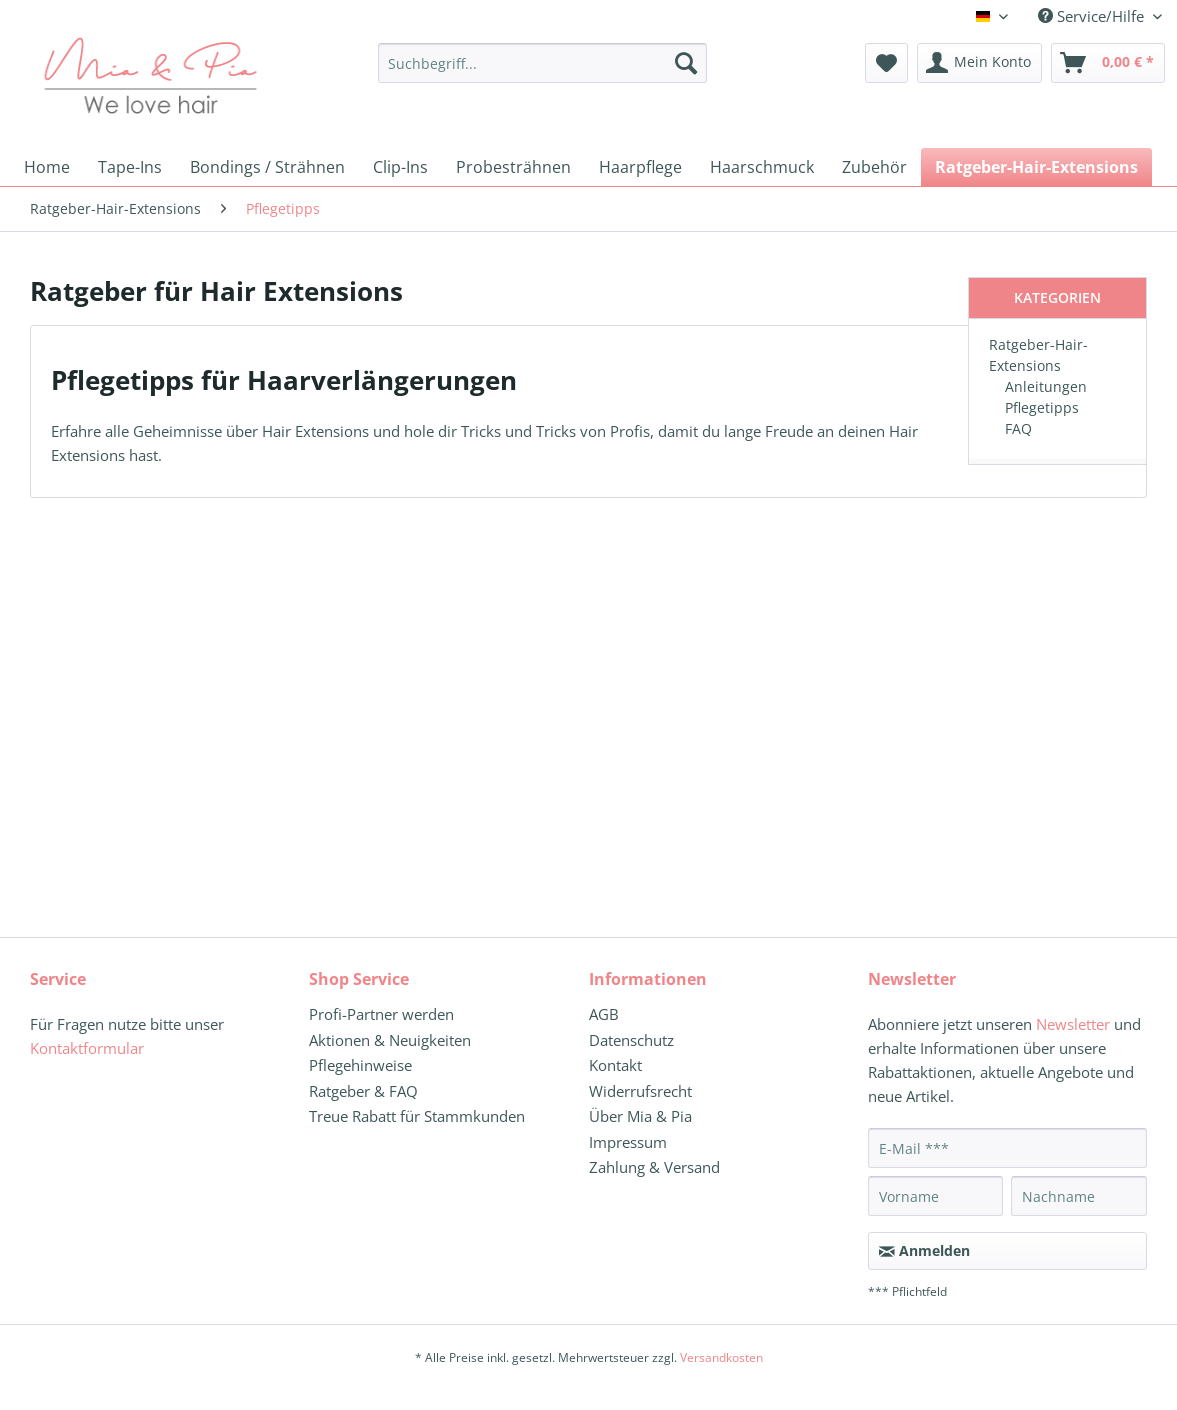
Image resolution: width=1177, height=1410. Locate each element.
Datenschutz (631, 1040)
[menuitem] (543, 72)
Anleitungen (1046, 386)
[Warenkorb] (1108, 63)
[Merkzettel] (886, 63)
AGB (604, 1014)
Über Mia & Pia (640, 1116)
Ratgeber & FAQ (363, 1091)
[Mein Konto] (979, 63)
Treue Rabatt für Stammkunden (417, 1116)
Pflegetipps (1042, 407)
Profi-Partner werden (381, 1014)
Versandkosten (721, 1357)
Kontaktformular (87, 1048)
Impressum (628, 1142)
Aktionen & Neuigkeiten (390, 1040)
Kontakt (615, 1065)
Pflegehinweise (360, 1065)
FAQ (1018, 428)
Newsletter (1073, 1024)
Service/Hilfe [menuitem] (1093, 16)
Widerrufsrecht (640, 1091)
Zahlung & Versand (654, 1167)
